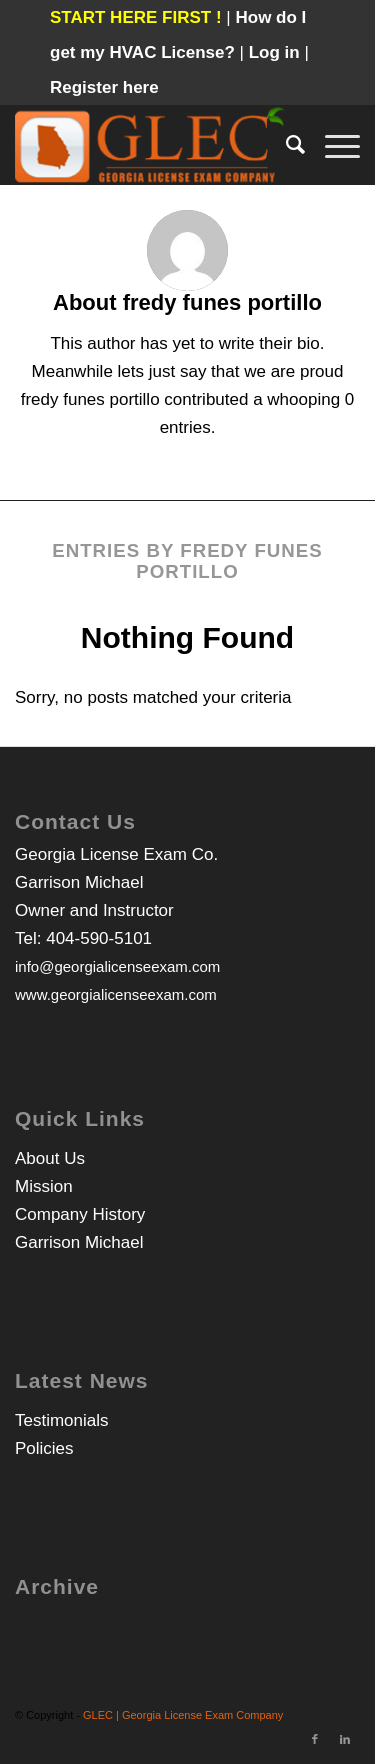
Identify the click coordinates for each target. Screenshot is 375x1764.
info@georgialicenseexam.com (117, 966)
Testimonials (62, 1420)
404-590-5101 (99, 938)
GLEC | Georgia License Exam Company (183, 1715)
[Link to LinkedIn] (345, 1739)
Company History (80, 1214)
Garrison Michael (79, 1242)
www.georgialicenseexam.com (116, 994)
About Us (50, 1158)
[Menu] (332, 145)
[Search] (285, 145)
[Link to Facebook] (315, 1739)
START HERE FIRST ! (136, 17)
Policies (44, 1448)
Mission (44, 1186)
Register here (104, 87)
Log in (277, 52)
